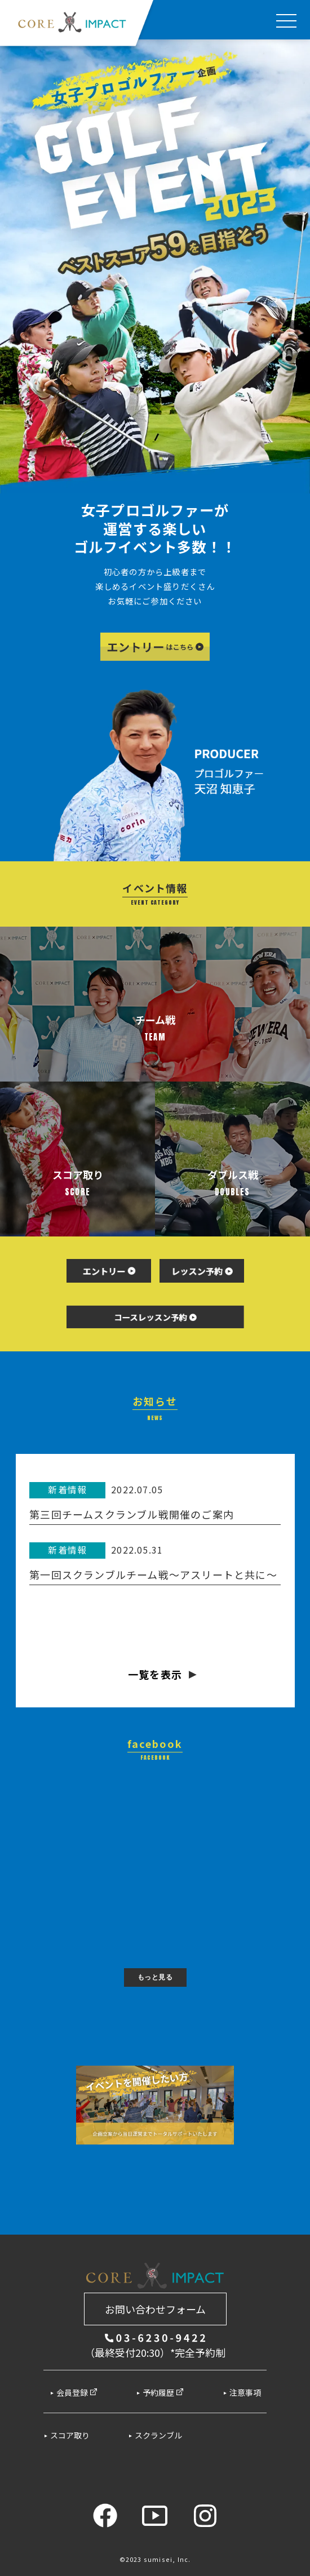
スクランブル (158, 2435)
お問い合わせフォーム (155, 2309)
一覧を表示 (155, 1674)
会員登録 (77, 2392)
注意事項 (245, 2392)
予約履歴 (163, 2392)
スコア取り (70, 2435)
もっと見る (155, 1977)
